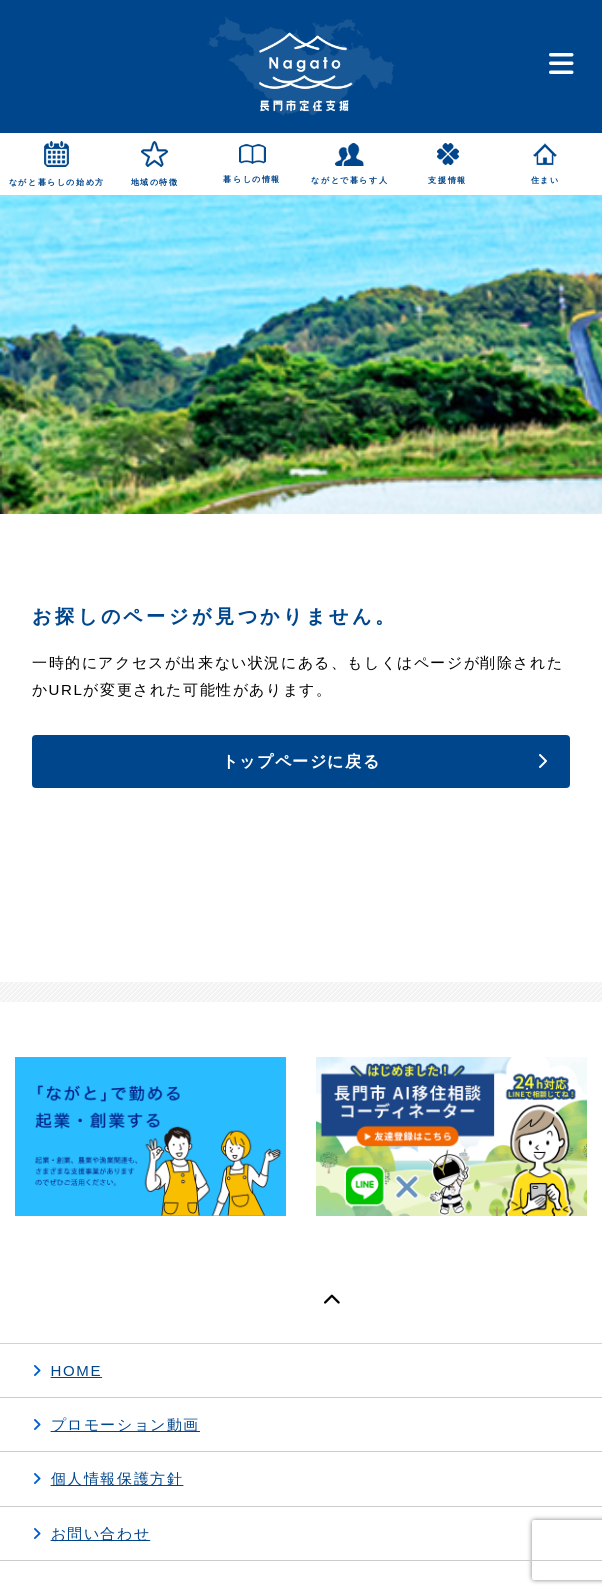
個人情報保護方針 (117, 1478)
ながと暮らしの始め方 (57, 182)
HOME (77, 1370)
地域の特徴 (155, 182)
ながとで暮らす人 (349, 180)
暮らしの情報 (252, 179)
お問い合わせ (101, 1533)
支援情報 (447, 180)
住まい (545, 180)
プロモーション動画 (125, 1424)
